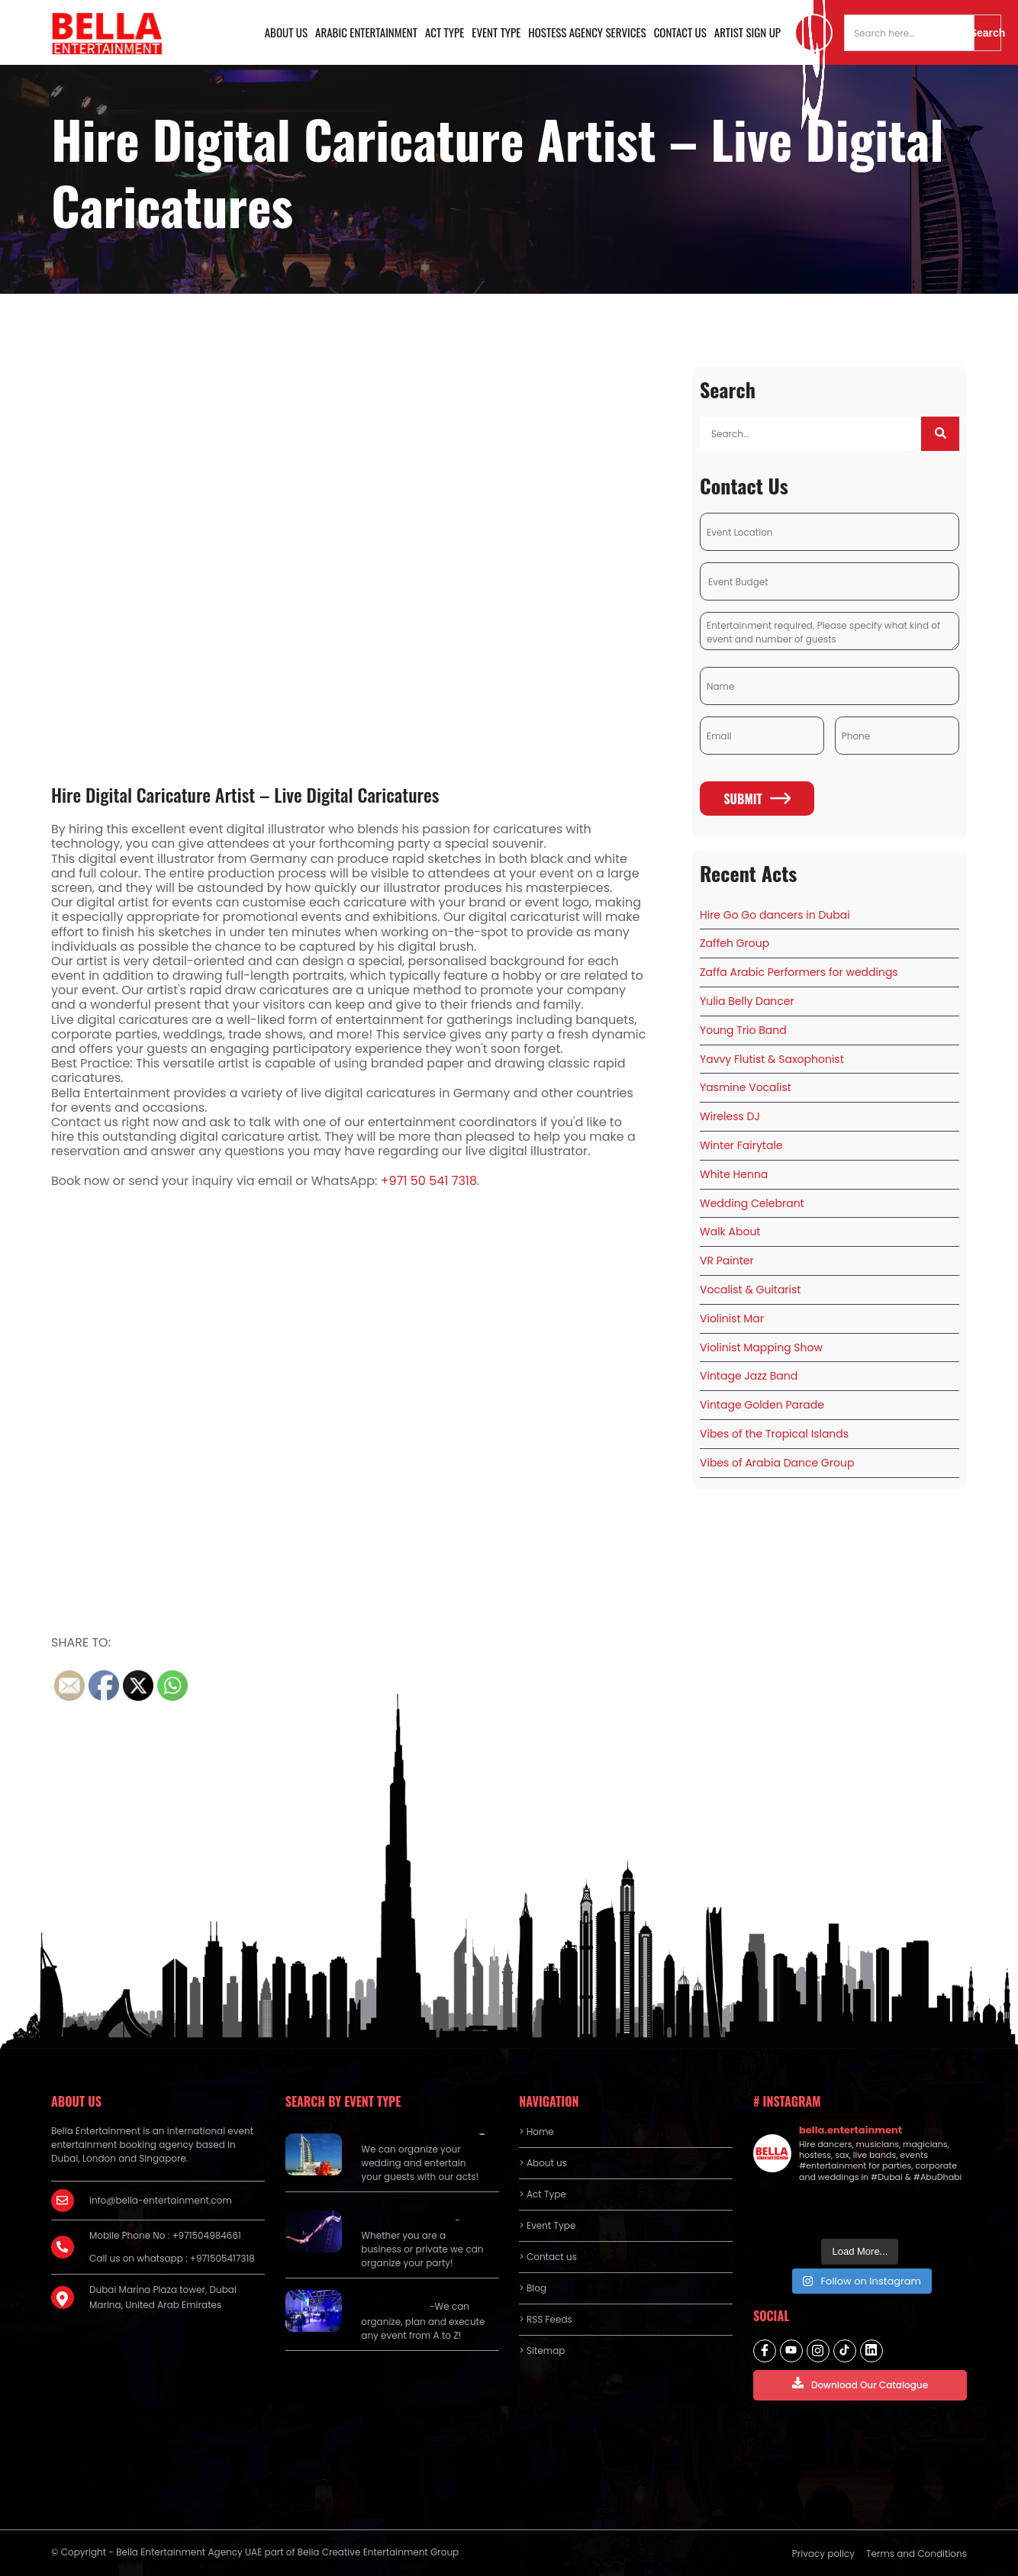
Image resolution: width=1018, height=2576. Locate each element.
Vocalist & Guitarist (750, 1289)
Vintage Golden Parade (762, 1404)
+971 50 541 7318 (429, 1181)
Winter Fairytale (741, 1145)
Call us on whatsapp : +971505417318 (172, 2258)
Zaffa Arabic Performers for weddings (799, 972)
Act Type (444, 32)
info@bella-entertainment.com (160, 2200)
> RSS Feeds (545, 2319)
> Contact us (548, 2256)
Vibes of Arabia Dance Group (777, 1462)
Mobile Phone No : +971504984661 (165, 2235)
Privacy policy (823, 2553)
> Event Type (547, 2225)
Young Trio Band (743, 1030)
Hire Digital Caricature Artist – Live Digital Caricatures (245, 794)
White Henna (734, 1174)
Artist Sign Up (747, 32)
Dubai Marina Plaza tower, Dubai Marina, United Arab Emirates (163, 2297)
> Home (536, 2131)
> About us (543, 2162)
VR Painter (727, 1260)
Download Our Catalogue (860, 2384)
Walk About (730, 1231)
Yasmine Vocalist (745, 1087)
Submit (756, 799)
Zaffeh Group (734, 943)
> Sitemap (542, 2350)
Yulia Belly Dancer (747, 1001)
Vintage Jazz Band (748, 1375)
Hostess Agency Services (587, 32)
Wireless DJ (730, 1116)
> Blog (532, 2287)
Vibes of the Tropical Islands (774, 1433)
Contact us (680, 32)
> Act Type (542, 2194)
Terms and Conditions (916, 2553)
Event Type (496, 32)
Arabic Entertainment (366, 32)
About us (286, 32)
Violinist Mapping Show (761, 1347)
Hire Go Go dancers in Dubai (775, 915)
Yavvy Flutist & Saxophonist (772, 1059)
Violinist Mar (732, 1318)
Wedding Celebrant (752, 1203)
